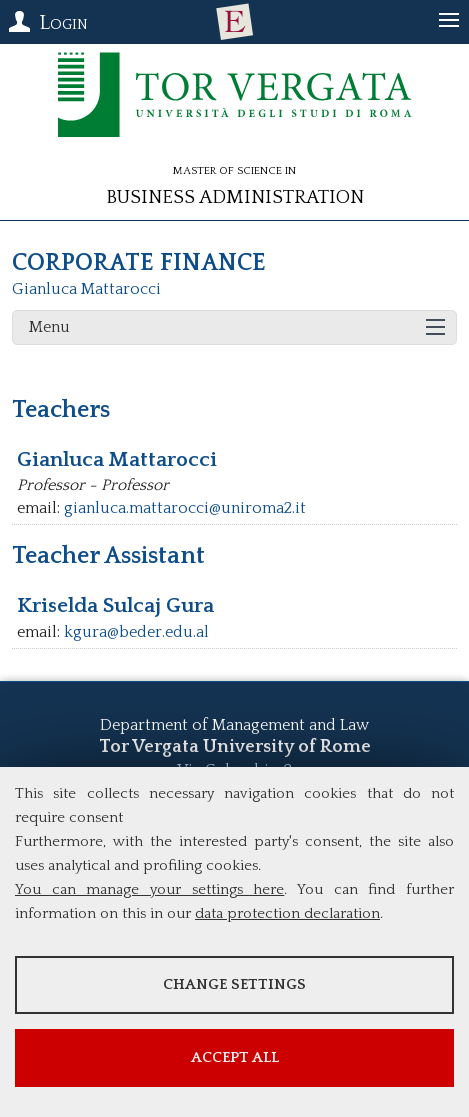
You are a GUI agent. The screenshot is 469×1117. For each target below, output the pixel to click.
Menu (49, 327)
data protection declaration (287, 913)
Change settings (234, 984)
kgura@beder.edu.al (136, 632)
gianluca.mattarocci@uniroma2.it (185, 508)
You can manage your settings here (149, 889)
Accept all (235, 1057)
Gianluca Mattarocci (86, 289)
